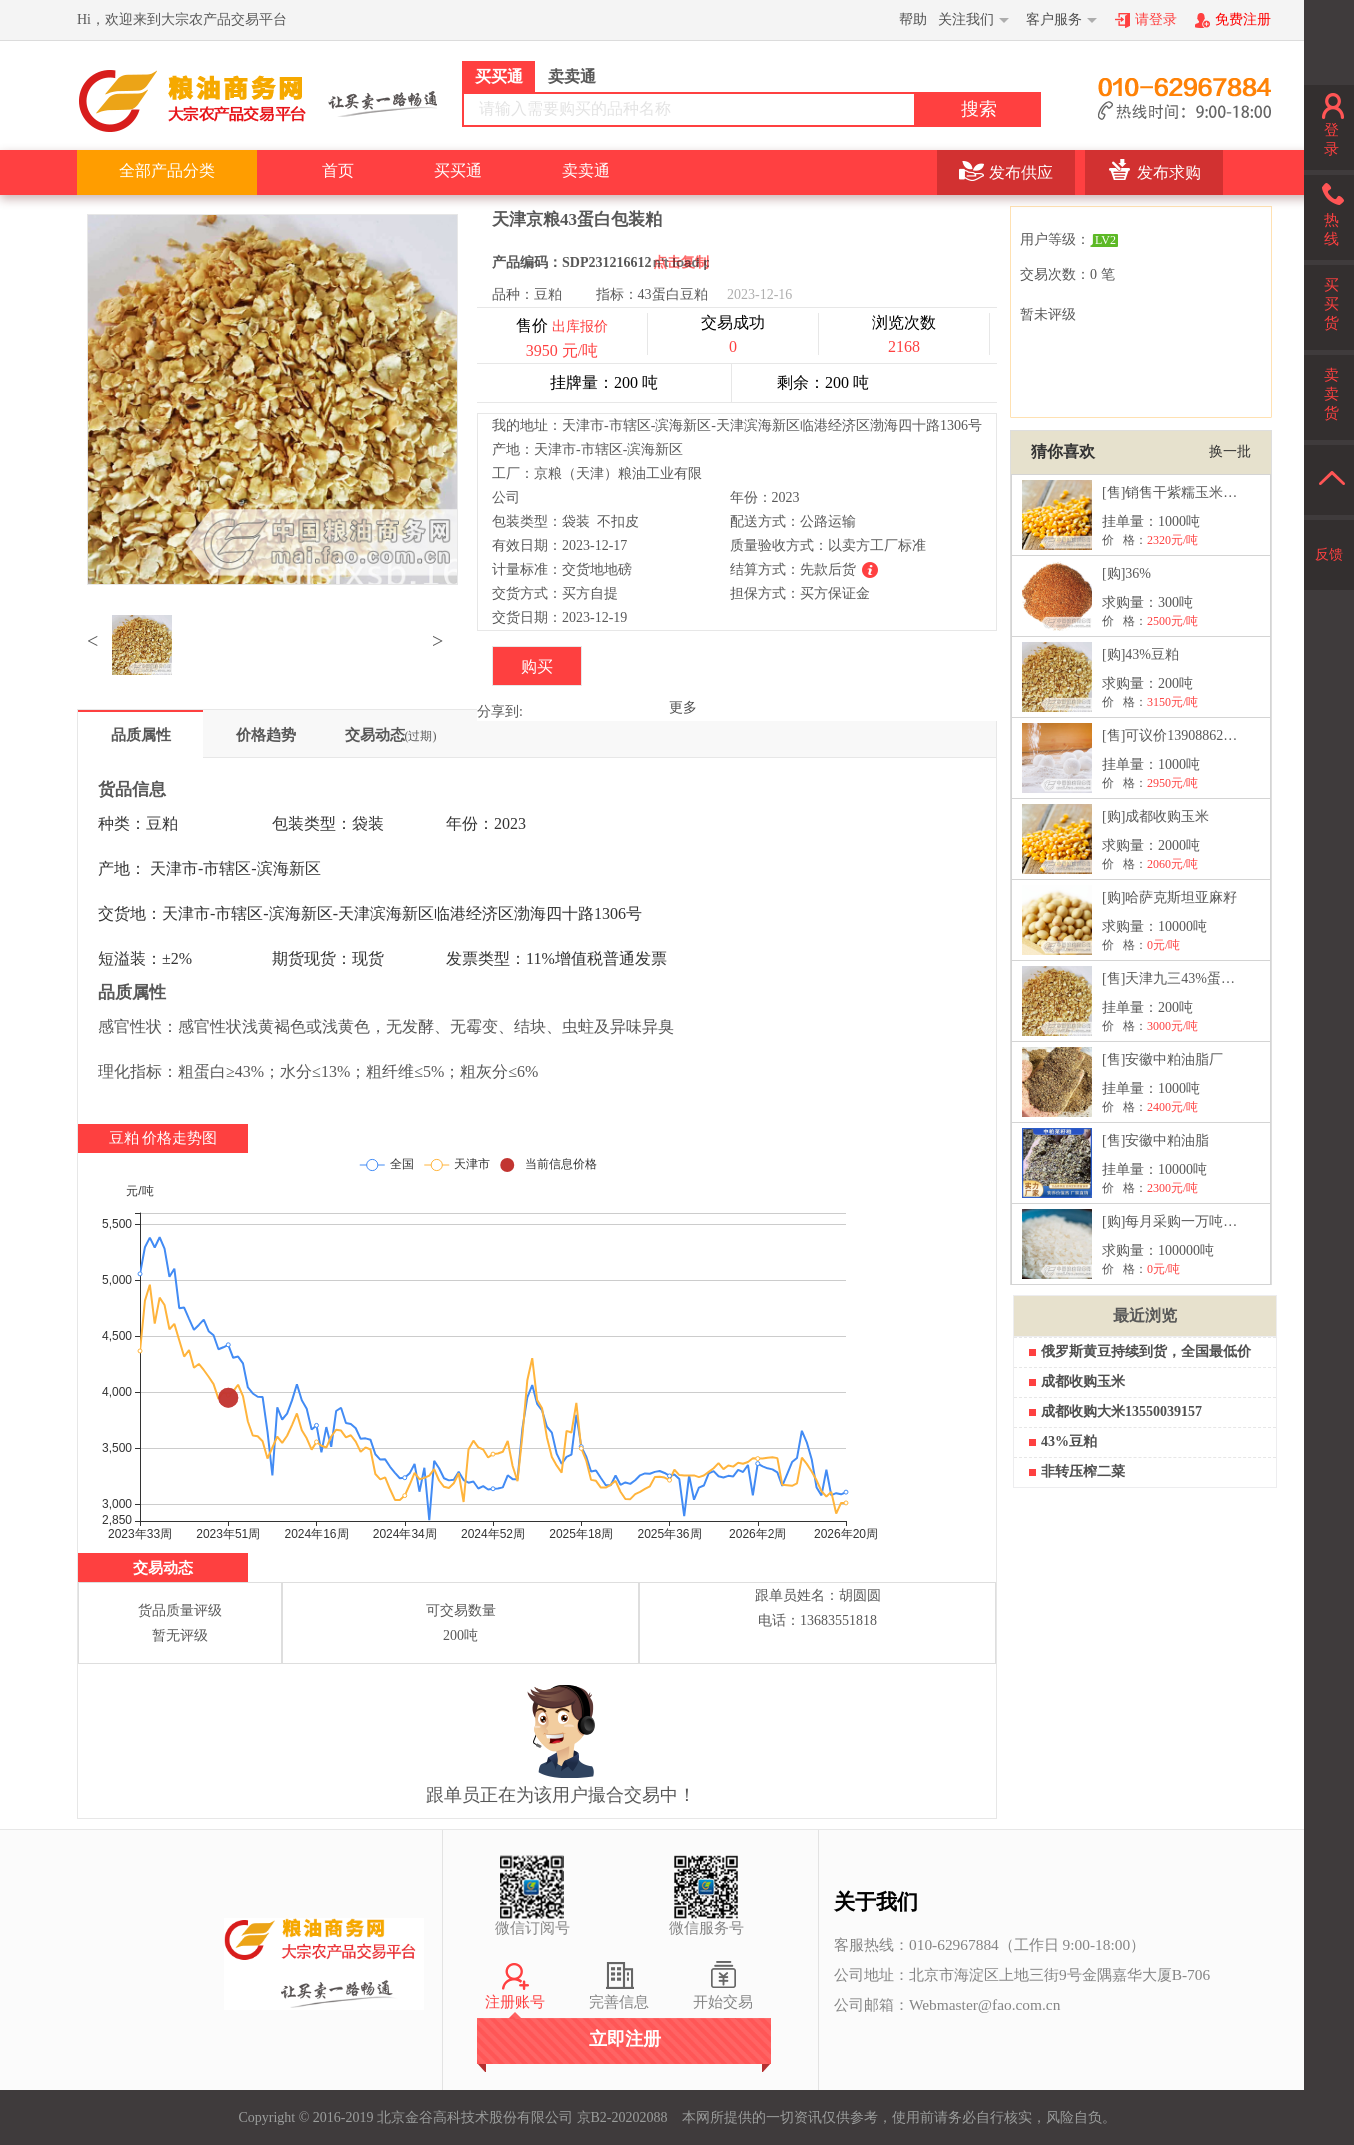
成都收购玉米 (1083, 1381)
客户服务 (1054, 19)
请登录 (1156, 19)
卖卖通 (586, 170)
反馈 (1329, 554)
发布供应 (1021, 172)
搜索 (979, 109)
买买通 (458, 170)
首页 (338, 170)
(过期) (421, 736)
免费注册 (1243, 19)
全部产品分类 (167, 170)
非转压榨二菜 (1083, 1471)
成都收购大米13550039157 (1121, 1411)
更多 (683, 707)
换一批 (1230, 451)
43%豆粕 (1069, 1441)
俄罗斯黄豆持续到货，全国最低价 (1146, 1351)
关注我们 (966, 19)
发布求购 (1169, 172)
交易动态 (391, 735)
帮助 (913, 19)
